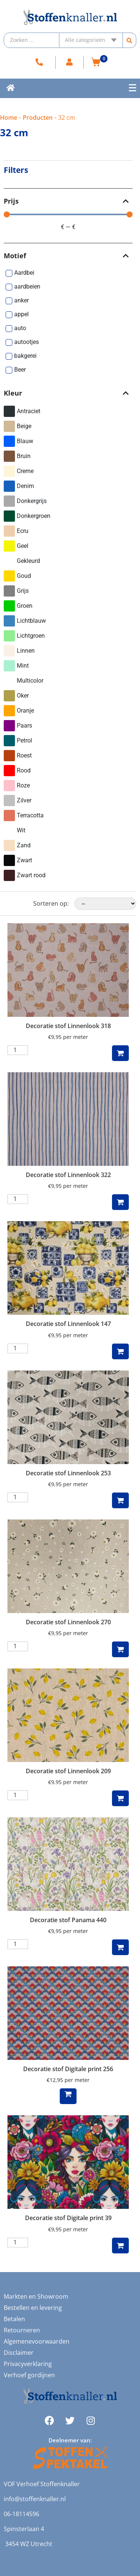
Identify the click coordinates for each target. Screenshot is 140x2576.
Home (8, 117)
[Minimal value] (68, 214)
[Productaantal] (17, 1050)
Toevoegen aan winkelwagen (120, 1053)
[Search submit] (129, 40)
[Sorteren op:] (105, 903)
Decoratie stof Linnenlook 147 (68, 1324)
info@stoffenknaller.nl (35, 2499)
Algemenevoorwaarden (36, 2341)
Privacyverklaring (28, 2364)
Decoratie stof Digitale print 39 (68, 2218)
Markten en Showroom (36, 2296)
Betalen (14, 2319)
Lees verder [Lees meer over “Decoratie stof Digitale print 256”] (68, 2096)
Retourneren (22, 2330)
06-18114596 (21, 2514)
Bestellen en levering (33, 2308)
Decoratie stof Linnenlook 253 (68, 1473)
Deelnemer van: (70, 2440)
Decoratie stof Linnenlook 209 (68, 1771)
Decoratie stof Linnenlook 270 (68, 1622)
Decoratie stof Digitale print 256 (68, 2069)
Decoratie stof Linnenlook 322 (68, 1175)
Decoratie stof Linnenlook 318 (68, 1026)
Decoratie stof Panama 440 (68, 1920)
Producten (38, 117)
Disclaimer (19, 2352)
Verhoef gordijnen (29, 2375)
